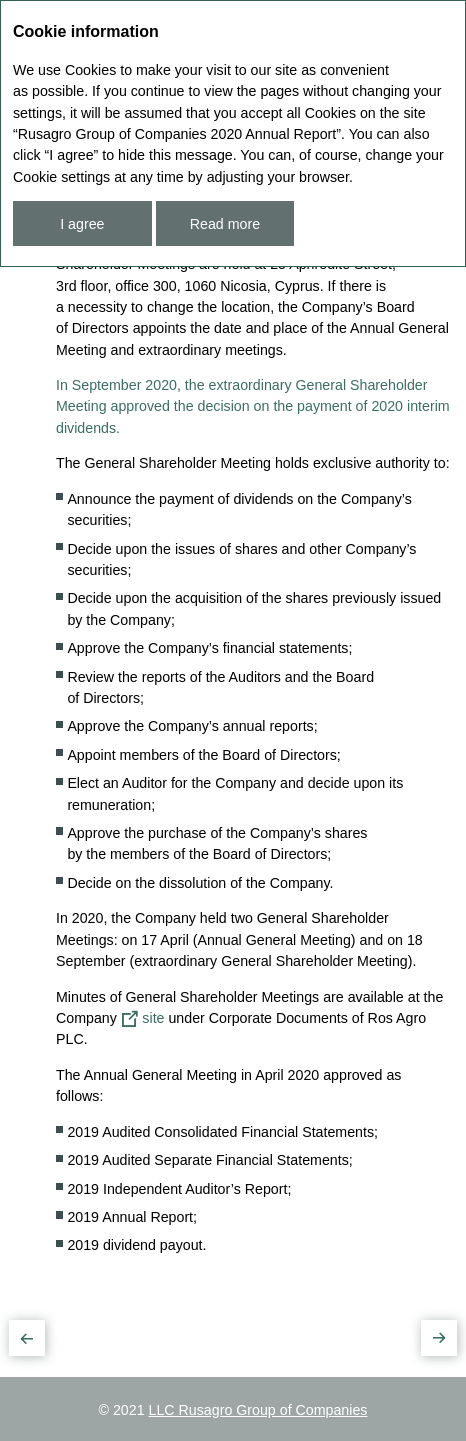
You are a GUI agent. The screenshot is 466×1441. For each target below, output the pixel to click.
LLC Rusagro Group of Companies (258, 1410)
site (153, 1018)
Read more (225, 224)
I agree (82, 224)
